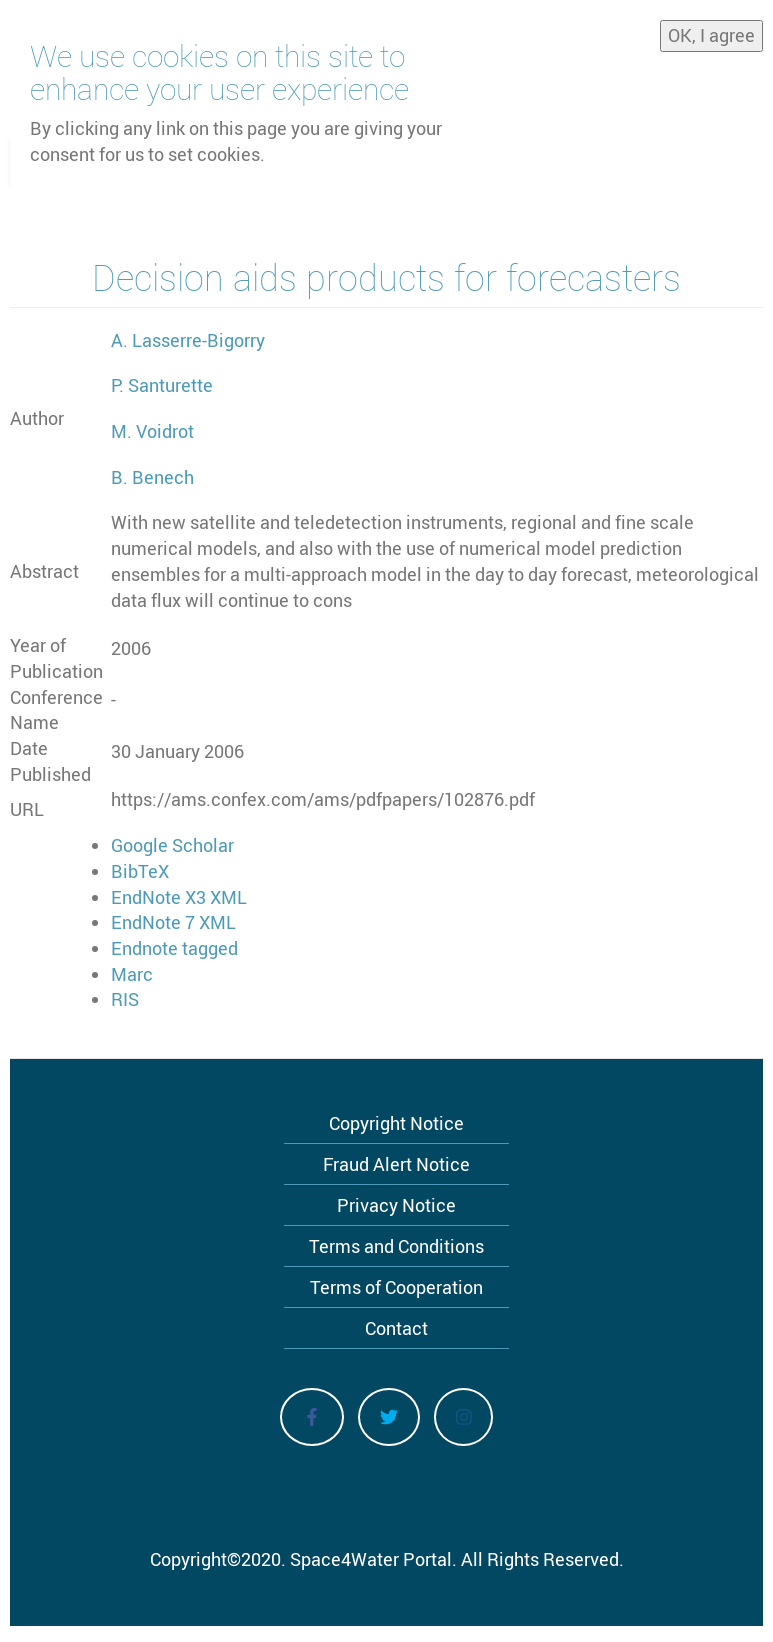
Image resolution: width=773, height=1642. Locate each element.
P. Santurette (162, 385)
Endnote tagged (174, 948)
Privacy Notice (396, 1205)
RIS (125, 999)
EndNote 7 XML (173, 922)
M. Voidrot (152, 431)
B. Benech (152, 477)
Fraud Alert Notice (396, 1164)
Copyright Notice (396, 1123)
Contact (396, 1328)
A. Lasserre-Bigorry (188, 340)
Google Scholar (172, 845)
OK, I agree (711, 30)
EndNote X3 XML (179, 897)
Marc (132, 974)
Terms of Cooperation (396, 1287)
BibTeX (140, 871)
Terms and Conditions (396, 1246)
